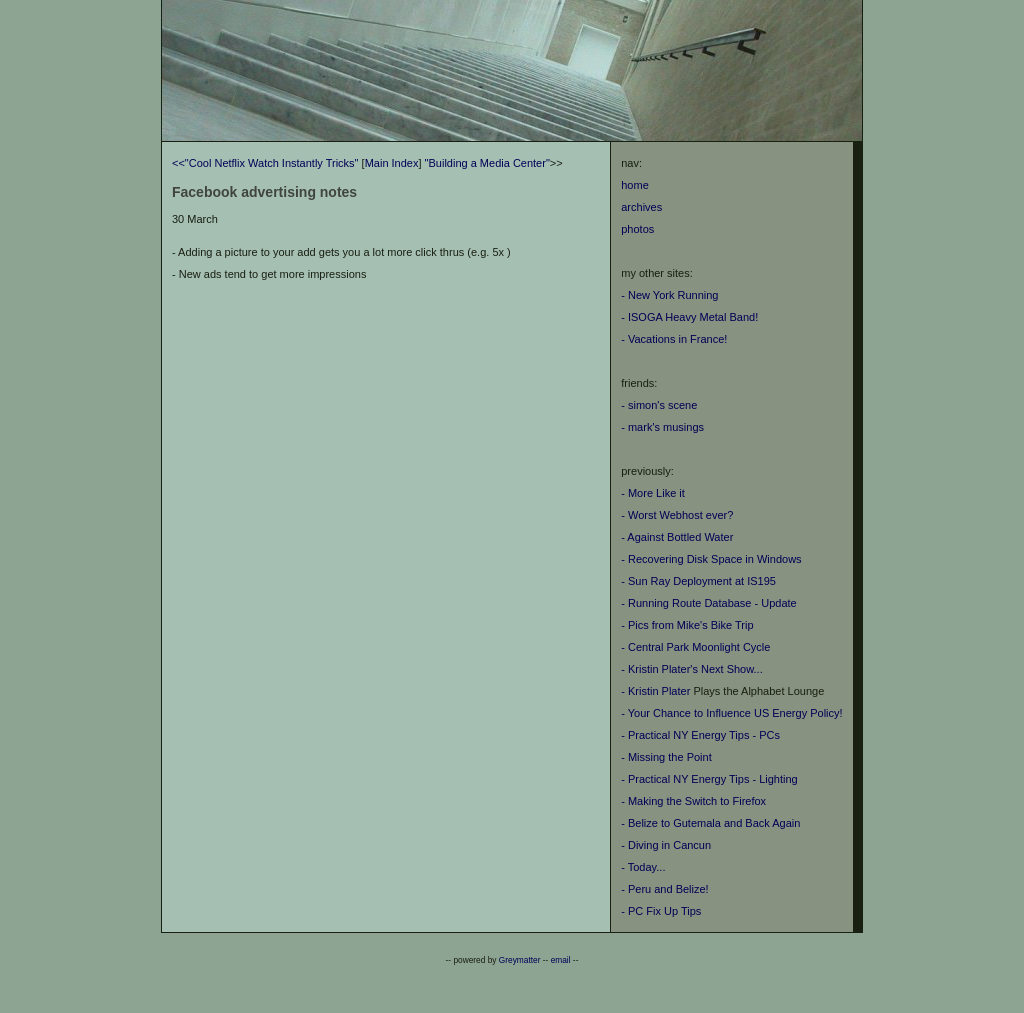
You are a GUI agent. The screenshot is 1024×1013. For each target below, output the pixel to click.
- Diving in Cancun (666, 845)
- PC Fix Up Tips (661, 911)
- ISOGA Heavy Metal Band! (689, 317)
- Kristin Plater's (661, 669)
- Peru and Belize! (664, 889)
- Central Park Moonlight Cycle (695, 647)
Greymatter (520, 960)
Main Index (392, 163)
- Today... (643, 867)
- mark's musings (662, 427)
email (561, 960)
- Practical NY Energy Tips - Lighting (709, 779)
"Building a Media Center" (487, 163)
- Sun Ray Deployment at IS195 (698, 581)
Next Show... (732, 669)
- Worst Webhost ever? (677, 515)
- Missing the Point (666, 757)
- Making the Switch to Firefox (693, 801)
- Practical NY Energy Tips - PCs (700, 735)
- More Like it (653, 493)
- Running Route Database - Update (709, 603)
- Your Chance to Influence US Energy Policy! (731, 713)
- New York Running (669, 295)
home (635, 185)
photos (637, 229)
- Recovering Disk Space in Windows (711, 559)
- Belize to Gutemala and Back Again (710, 823)
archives (641, 207)
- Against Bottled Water (677, 537)
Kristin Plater (659, 691)
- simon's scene (659, 405)
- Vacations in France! (674, 339)
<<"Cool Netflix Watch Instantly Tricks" (265, 163)
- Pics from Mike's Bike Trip (687, 625)
